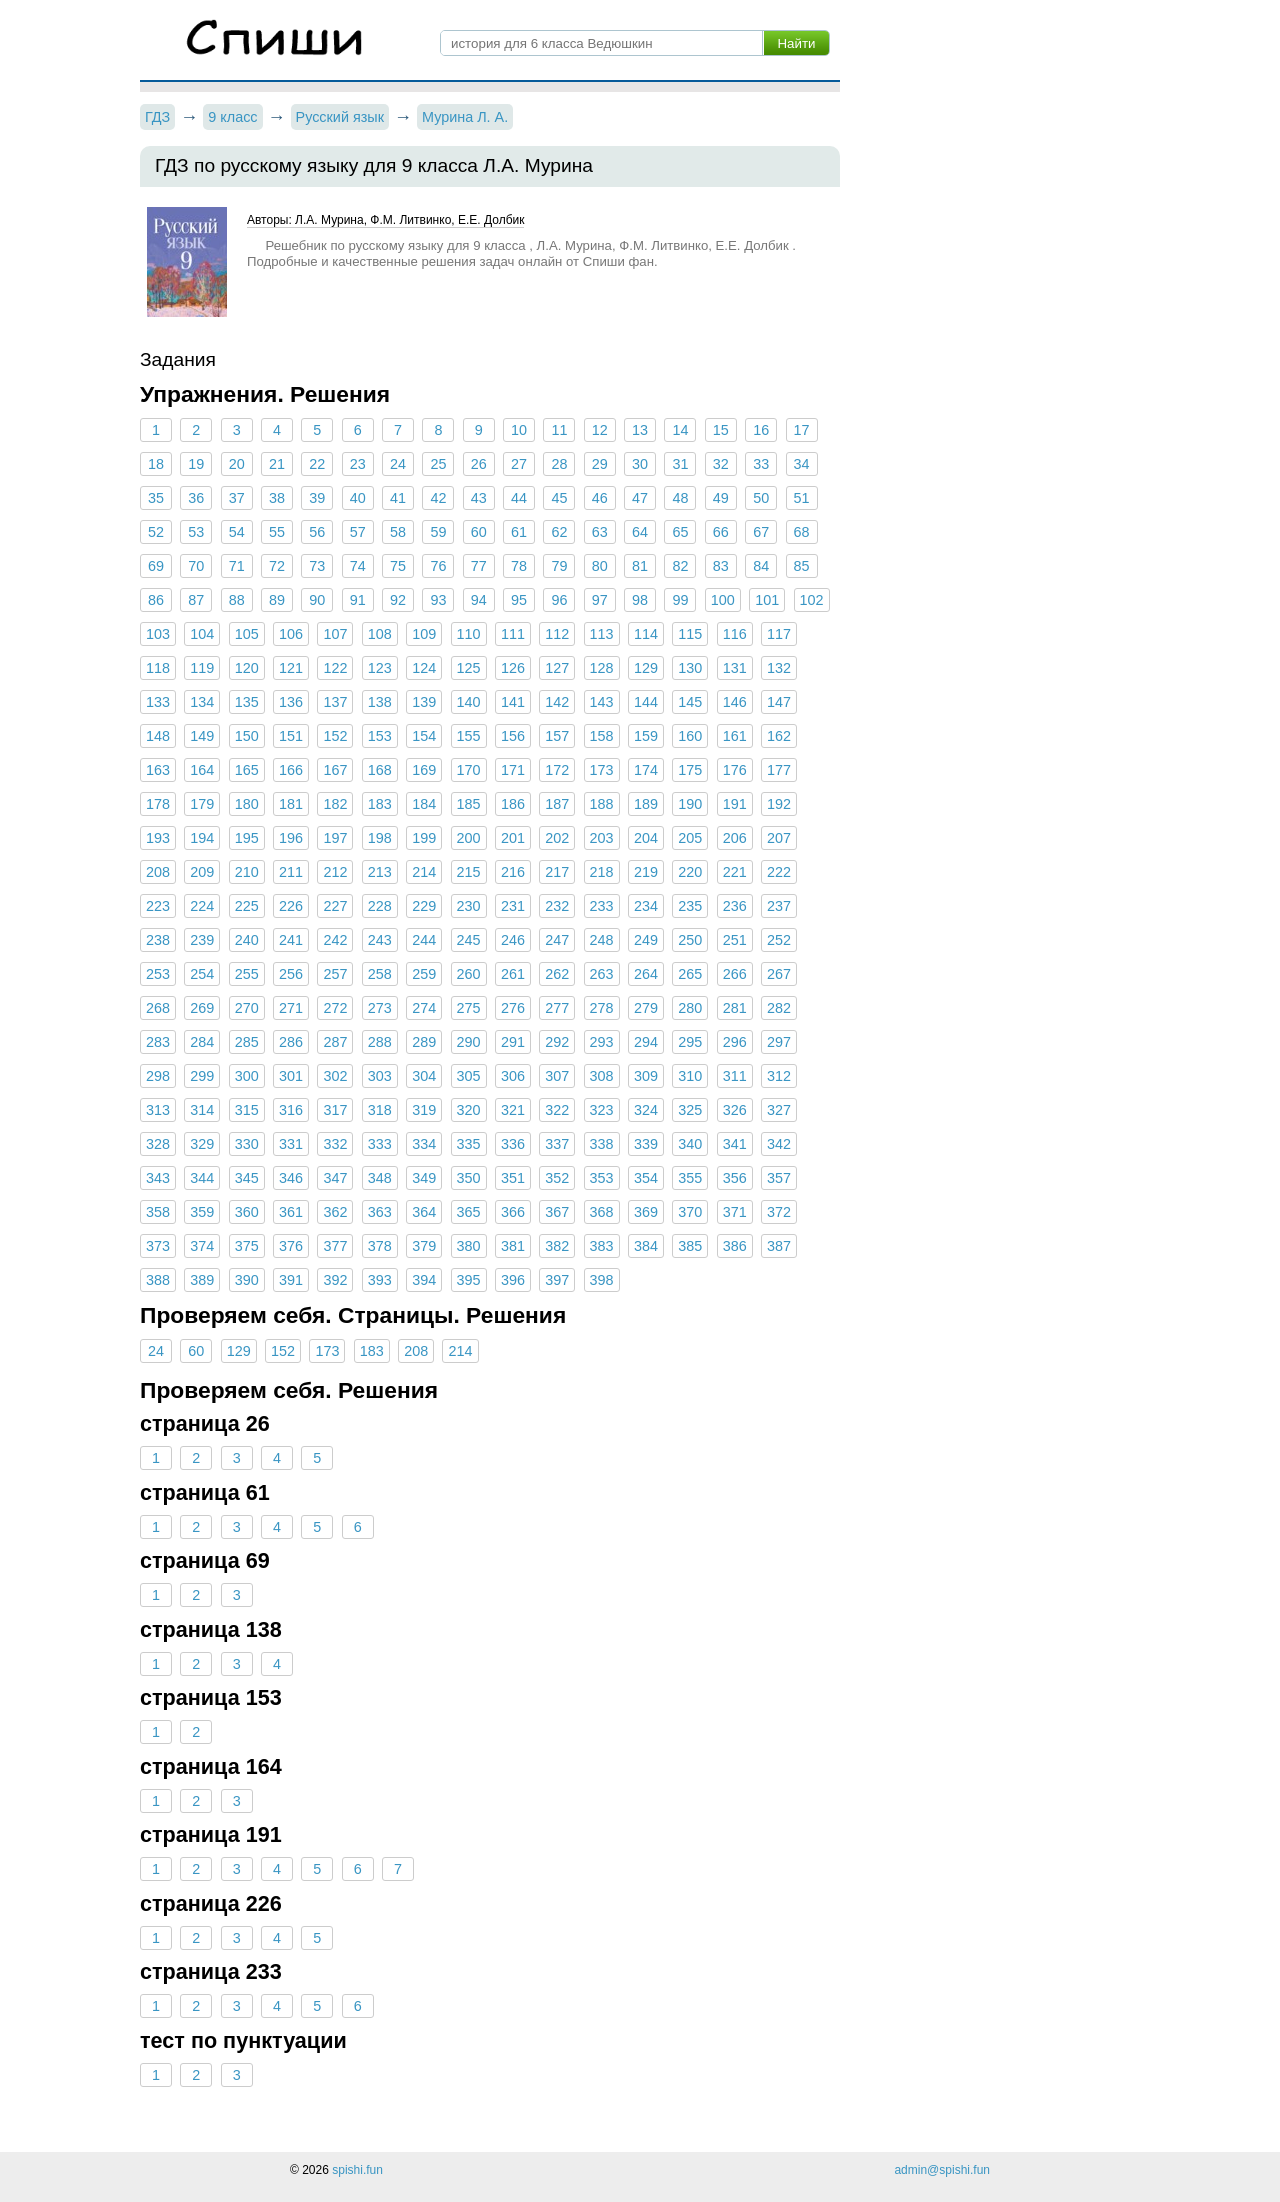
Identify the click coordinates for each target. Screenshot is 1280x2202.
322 (557, 1110)
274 (424, 1008)
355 (690, 1178)
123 (380, 668)
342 (779, 1144)
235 (690, 906)
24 (398, 464)
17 (801, 430)
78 (519, 566)
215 (469, 872)
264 (646, 974)
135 (247, 702)
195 (247, 838)
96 (559, 600)
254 (202, 974)
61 (519, 532)
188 (602, 804)
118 (158, 668)
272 (335, 1008)
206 (735, 838)
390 (247, 1280)
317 (335, 1110)
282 (779, 1008)
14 (680, 430)
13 (640, 430)
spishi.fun (357, 2170)
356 (735, 1178)
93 (438, 600)
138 (380, 702)
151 (291, 736)
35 (156, 498)
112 (557, 634)
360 (247, 1212)
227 (335, 906)
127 (557, 668)
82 (680, 566)
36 (196, 498)
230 (469, 906)
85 (801, 566)
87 (196, 600)
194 (202, 838)
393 (380, 1280)
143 (602, 702)
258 (380, 974)
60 (479, 532)
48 (680, 498)
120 (247, 668)
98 (640, 600)
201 (513, 838)
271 (291, 1008)
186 (513, 804)
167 (335, 770)
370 (690, 1212)
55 (277, 532)
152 (335, 736)
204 (646, 838)
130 (690, 668)
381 (513, 1246)
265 (690, 974)
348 (380, 1178)
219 (646, 872)
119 (202, 668)
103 (158, 634)
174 (646, 770)
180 (247, 804)
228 (380, 906)
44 (519, 498)
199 (424, 838)
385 (690, 1246)
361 (291, 1212)
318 (380, 1110)
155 (469, 736)
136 (291, 702)
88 (237, 600)
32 (721, 464)
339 (646, 1144)
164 (202, 770)
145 (690, 702)
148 (158, 736)
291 (513, 1042)
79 (559, 566)
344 (202, 1178)
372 (779, 1212)
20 (237, 464)
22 (317, 464)
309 (646, 1076)
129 (646, 668)
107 (335, 634)
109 (424, 634)
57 (358, 532)
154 (424, 736)
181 (291, 804)
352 (557, 1178)
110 (469, 634)
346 (291, 1178)
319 (424, 1110)
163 (158, 770)
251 (735, 940)
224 (202, 906)
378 (380, 1246)
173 (602, 770)
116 (735, 634)
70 (196, 566)
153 (380, 736)
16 (761, 430)
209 (202, 872)
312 (779, 1076)
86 (156, 600)
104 (202, 634)
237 (779, 906)
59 (438, 532)
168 (380, 770)
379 (424, 1246)
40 (358, 498)
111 (513, 634)
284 (202, 1042)
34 (801, 464)
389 (202, 1280)
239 (202, 940)
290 (469, 1042)
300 (247, 1076)
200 (469, 838)
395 (469, 1280)
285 (247, 1042)
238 (158, 940)
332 (335, 1144)
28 (559, 464)
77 (479, 566)
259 (424, 974)
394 (424, 1280)
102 (812, 600)
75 (398, 566)
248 (602, 940)
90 (317, 600)
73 (317, 566)
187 (557, 804)
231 (513, 906)
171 (513, 770)
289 (424, 1042)
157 (557, 736)
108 (380, 634)
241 (291, 940)
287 (335, 1042)
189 (646, 804)
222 (779, 872)
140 (469, 702)
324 (646, 1110)
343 (158, 1178)
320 (469, 1110)
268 (158, 1008)
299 (202, 1076)
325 (690, 1110)
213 (380, 872)
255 (247, 974)
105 (247, 634)
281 (735, 1008)
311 (735, 1076)
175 (690, 770)
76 (438, 566)
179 (202, 804)
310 (690, 1076)
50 (761, 498)
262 (557, 974)
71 (237, 566)
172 (557, 770)
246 (513, 940)
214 (424, 872)
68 (801, 532)
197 (335, 838)
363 (380, 1212)
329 (202, 1144)
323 (602, 1110)
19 (196, 464)
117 (779, 634)
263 (602, 974)
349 (424, 1178)
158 (602, 736)
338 (602, 1144)
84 (761, 566)
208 (158, 872)
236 (735, 906)
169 (424, 770)
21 (277, 464)
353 (602, 1178)
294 (646, 1042)
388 (158, 1280)
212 (335, 872)
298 (158, 1076)
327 (779, 1110)
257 (335, 974)
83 (721, 566)
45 (559, 498)
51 (801, 498)
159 (646, 736)
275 (469, 1008)
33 (761, 464)
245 (469, 940)
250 (690, 940)
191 (735, 804)
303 (380, 1076)
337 (557, 1144)
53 (196, 532)
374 (202, 1246)
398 (602, 1280)
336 (513, 1144)
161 (735, 736)
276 (513, 1008)
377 (335, 1246)
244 (424, 940)
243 (380, 940)
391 (291, 1280)
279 (646, 1008)
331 (291, 1144)
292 (557, 1042)
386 (735, 1246)
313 (158, 1110)
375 (247, 1246)
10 (519, 430)
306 (513, 1076)
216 (513, 872)
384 (646, 1246)
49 (721, 498)
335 (469, 1144)
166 (291, 770)
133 (158, 702)
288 (380, 1042)
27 (519, 464)
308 (602, 1076)
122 (335, 668)
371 (735, 1212)
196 (291, 838)
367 (557, 1212)
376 (291, 1246)
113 (602, 634)
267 (779, 974)
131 (735, 668)
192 (779, 804)
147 (779, 702)
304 (424, 1076)
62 (559, 532)
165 (247, 770)
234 (646, 906)
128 (602, 668)
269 (202, 1008)
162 (779, 736)
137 (335, 702)
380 (469, 1246)
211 (291, 872)
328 (158, 1144)
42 (438, 498)
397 (557, 1280)
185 (469, 804)
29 (600, 464)
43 (479, 498)
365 (469, 1212)
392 (335, 1280)
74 (358, 566)
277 (557, 1008)
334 (424, 1144)
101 (767, 600)
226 (291, 906)
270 (247, 1008)
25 (438, 464)
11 (559, 430)
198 (380, 838)
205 (690, 838)
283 (158, 1042)
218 (602, 872)
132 (779, 668)
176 (735, 770)
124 (424, 668)
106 (291, 634)
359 (202, 1212)
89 (277, 600)
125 (469, 668)
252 (779, 940)
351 (513, 1178)
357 (779, 1178)
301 (291, 1076)
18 (156, 464)
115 (690, 634)
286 (291, 1042)
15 (721, 430)
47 (640, 498)
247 (557, 940)
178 (158, 804)
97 (600, 600)
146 (735, 702)
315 (247, 1110)
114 (646, 634)
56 (317, 532)
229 (424, 906)
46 (600, 498)
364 (424, 1212)
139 (424, 702)
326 (735, 1110)
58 (398, 532)
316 (291, 1110)
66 (721, 532)
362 (335, 1212)
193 (158, 838)
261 (513, 974)
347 (335, 1178)
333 (380, 1144)
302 (335, 1076)
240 (247, 940)
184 (424, 804)
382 (557, 1246)
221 (735, 872)
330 (247, 1144)
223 (158, 906)
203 (602, 838)
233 (602, 906)
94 (479, 600)
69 (156, 566)
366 (513, 1212)
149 (202, 736)
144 (646, 702)
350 (469, 1178)
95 (519, 600)
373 (158, 1246)
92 (398, 600)
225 (247, 906)
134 (202, 702)
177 (779, 770)
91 (358, 600)
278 (602, 1008)
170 (469, 770)
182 (335, 804)
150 (247, 736)
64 (640, 532)
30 (640, 464)
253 (158, 974)
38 (277, 498)
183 (380, 804)
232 (557, 906)
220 (690, 872)
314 (202, 1110)
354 (646, 1178)
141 (513, 702)
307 (557, 1076)
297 (779, 1042)
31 (680, 464)
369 (646, 1212)
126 (513, 668)
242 (335, 940)
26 (479, 464)
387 (779, 1246)
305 (469, 1076)
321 (513, 1110)
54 (237, 532)
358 (158, 1212)
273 (380, 1008)
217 (557, 872)
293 (602, 1042)
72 (277, 566)
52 (156, 532)
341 (735, 1144)
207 (779, 838)
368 (602, 1212)
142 (557, 702)
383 (602, 1246)
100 (723, 600)
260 (469, 974)
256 (291, 974)
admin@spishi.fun (942, 2170)
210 (247, 872)
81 (640, 566)
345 (247, 1178)
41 (398, 498)
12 (600, 430)
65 (680, 532)
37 (237, 498)
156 (513, 736)
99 (680, 600)
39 (317, 498)
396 (513, 1280)
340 (690, 1144)
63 (600, 532)
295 (690, 1042)
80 (600, 566)
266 (735, 974)
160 (690, 736)
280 (690, 1008)
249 (646, 940)
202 (557, 838)
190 (690, 804)
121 (291, 668)
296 (735, 1042)
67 (761, 532)
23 (358, 464)
